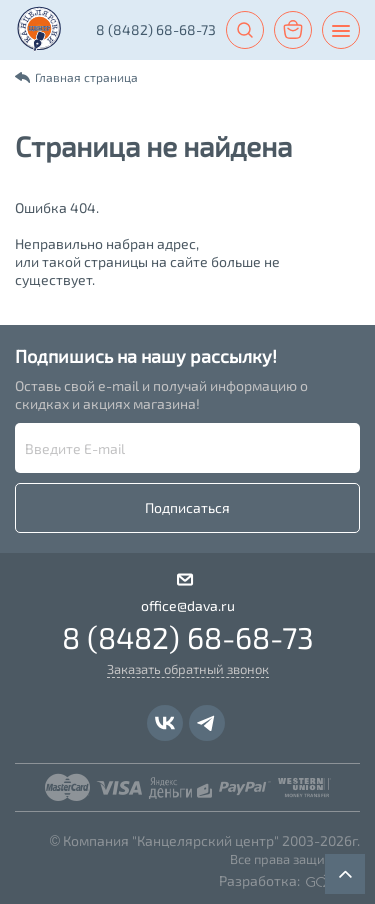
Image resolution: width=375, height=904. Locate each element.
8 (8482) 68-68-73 (156, 29)
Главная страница (86, 77)
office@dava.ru (188, 605)
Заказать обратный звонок (188, 669)
